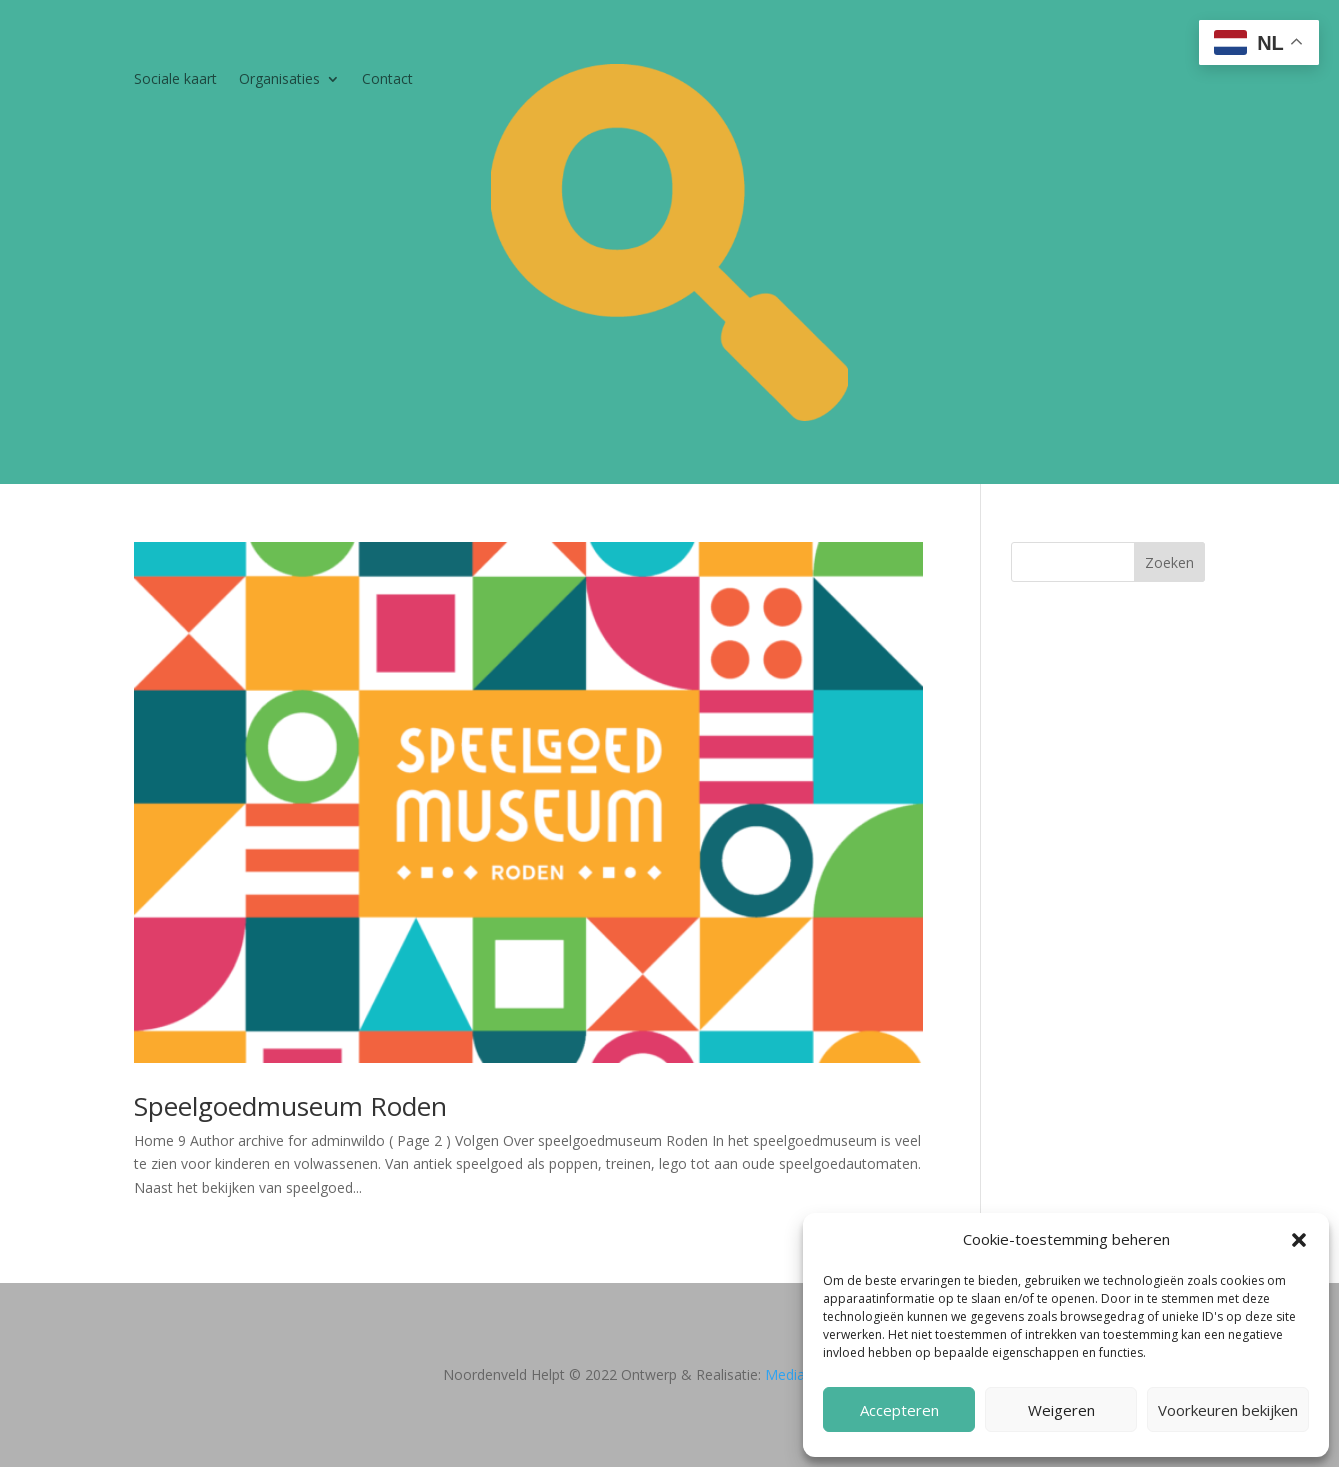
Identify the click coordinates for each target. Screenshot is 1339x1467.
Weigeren (1061, 1410)
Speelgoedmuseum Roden (290, 1106)
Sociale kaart (175, 80)
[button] (1299, 1240)
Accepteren (899, 1410)
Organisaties (279, 80)
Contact (387, 80)
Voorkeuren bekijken (1228, 1410)
